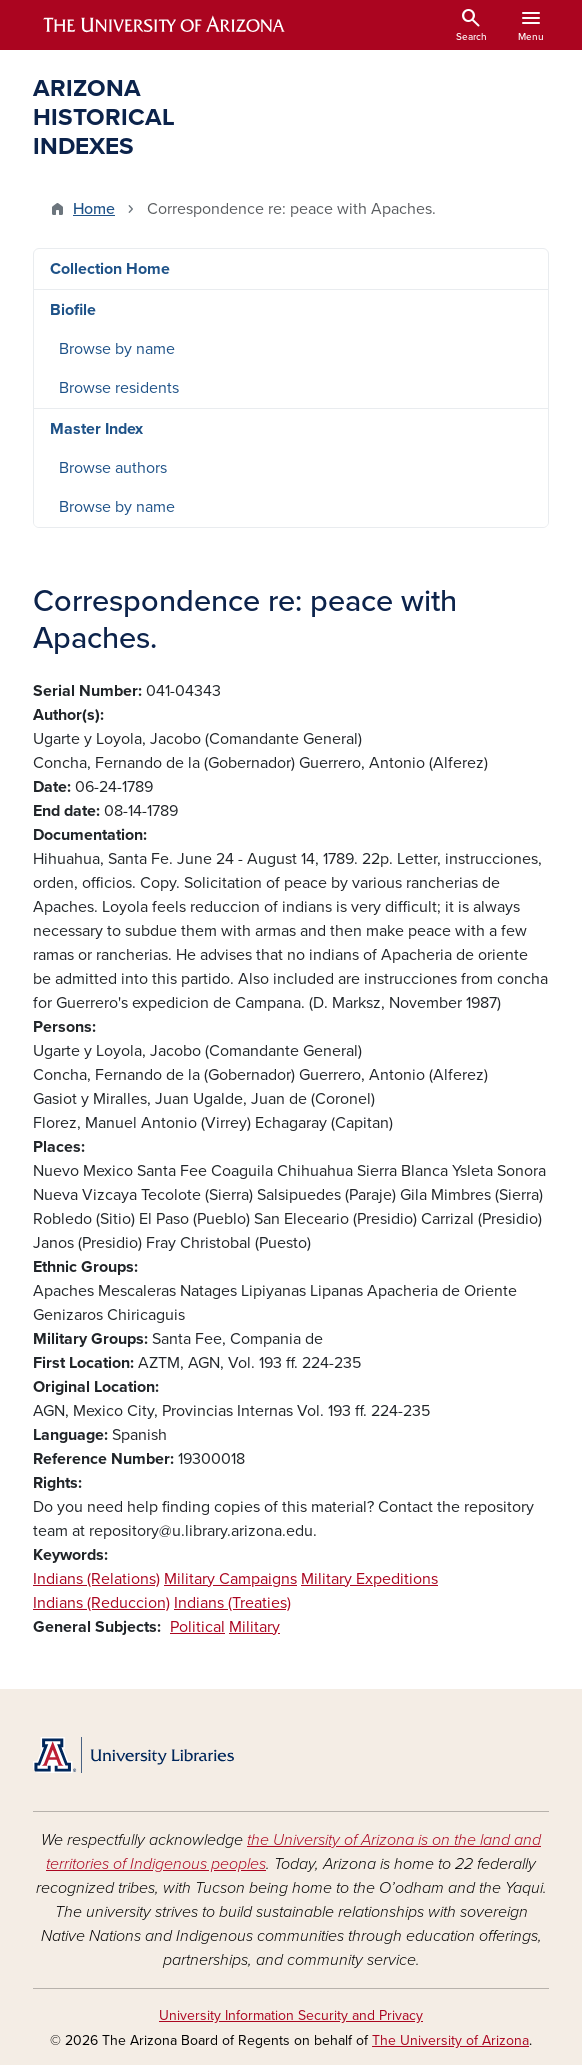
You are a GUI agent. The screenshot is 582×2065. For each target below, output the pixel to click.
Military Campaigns (230, 1579)
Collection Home (110, 269)
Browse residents (119, 388)
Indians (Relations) (96, 1579)
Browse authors (113, 468)
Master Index (96, 429)
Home (94, 209)
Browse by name (117, 349)
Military (254, 1627)
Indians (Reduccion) (101, 1603)
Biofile (73, 310)
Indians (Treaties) (232, 1603)
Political (197, 1627)
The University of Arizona (450, 2040)
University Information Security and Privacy (291, 2015)
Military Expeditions (369, 1579)
